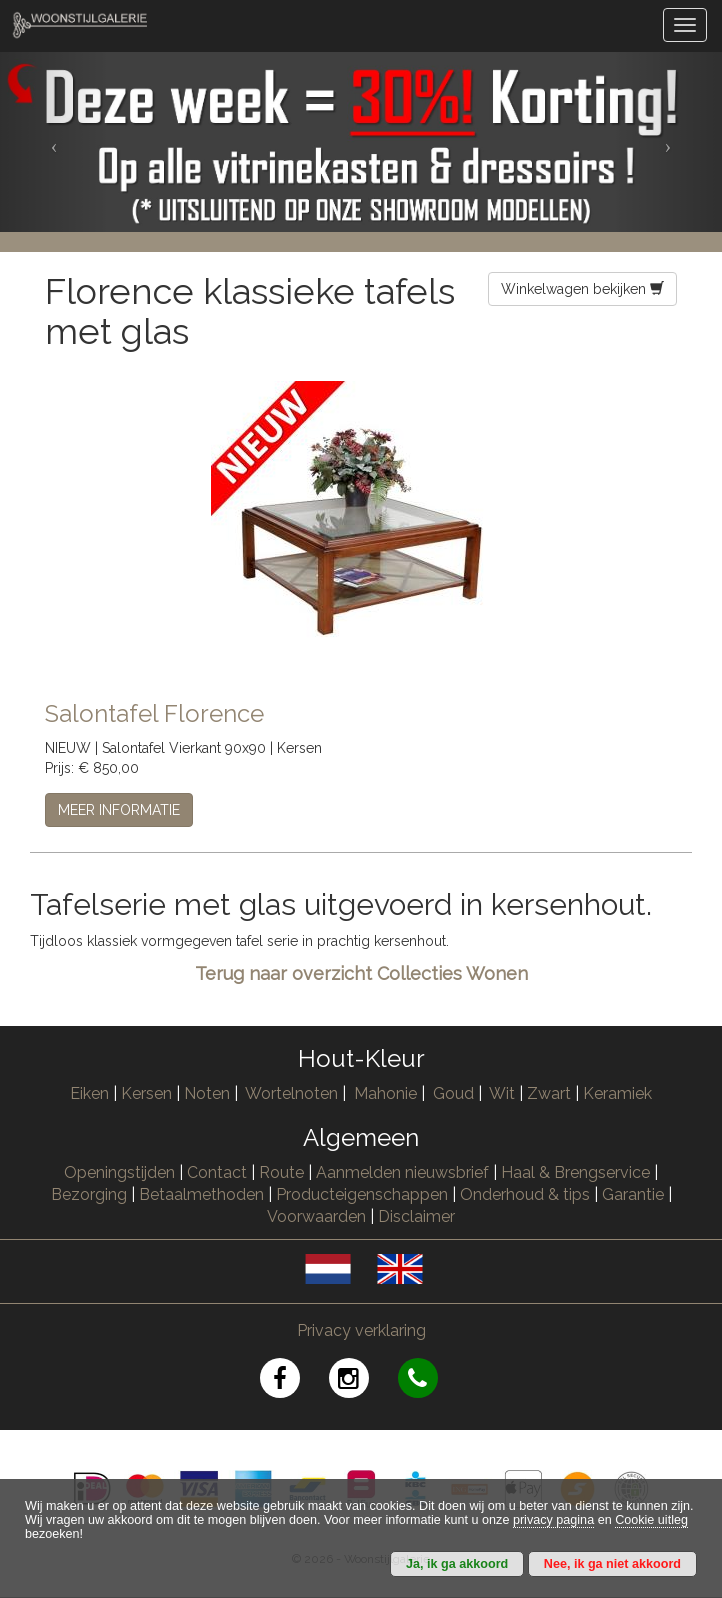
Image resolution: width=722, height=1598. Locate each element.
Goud (453, 1093)
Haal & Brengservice (575, 1172)
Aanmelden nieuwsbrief (402, 1172)
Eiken (89, 1093)
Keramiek (617, 1093)
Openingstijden (119, 1172)
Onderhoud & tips (525, 1194)
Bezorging (91, 1194)
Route (281, 1172)
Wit (502, 1093)
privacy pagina (553, 1520)
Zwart (549, 1093)
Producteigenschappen (362, 1194)
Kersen (146, 1093)
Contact (217, 1172)
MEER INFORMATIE (119, 810)
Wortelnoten (291, 1093)
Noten (207, 1093)
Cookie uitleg (651, 1520)
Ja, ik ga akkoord (457, 1564)
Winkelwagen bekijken (582, 288)
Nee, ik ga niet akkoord (612, 1564)
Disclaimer (416, 1216)
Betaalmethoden (201, 1194)
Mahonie (385, 1093)
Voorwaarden (316, 1216)
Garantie (633, 1194)
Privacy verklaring (361, 1330)
